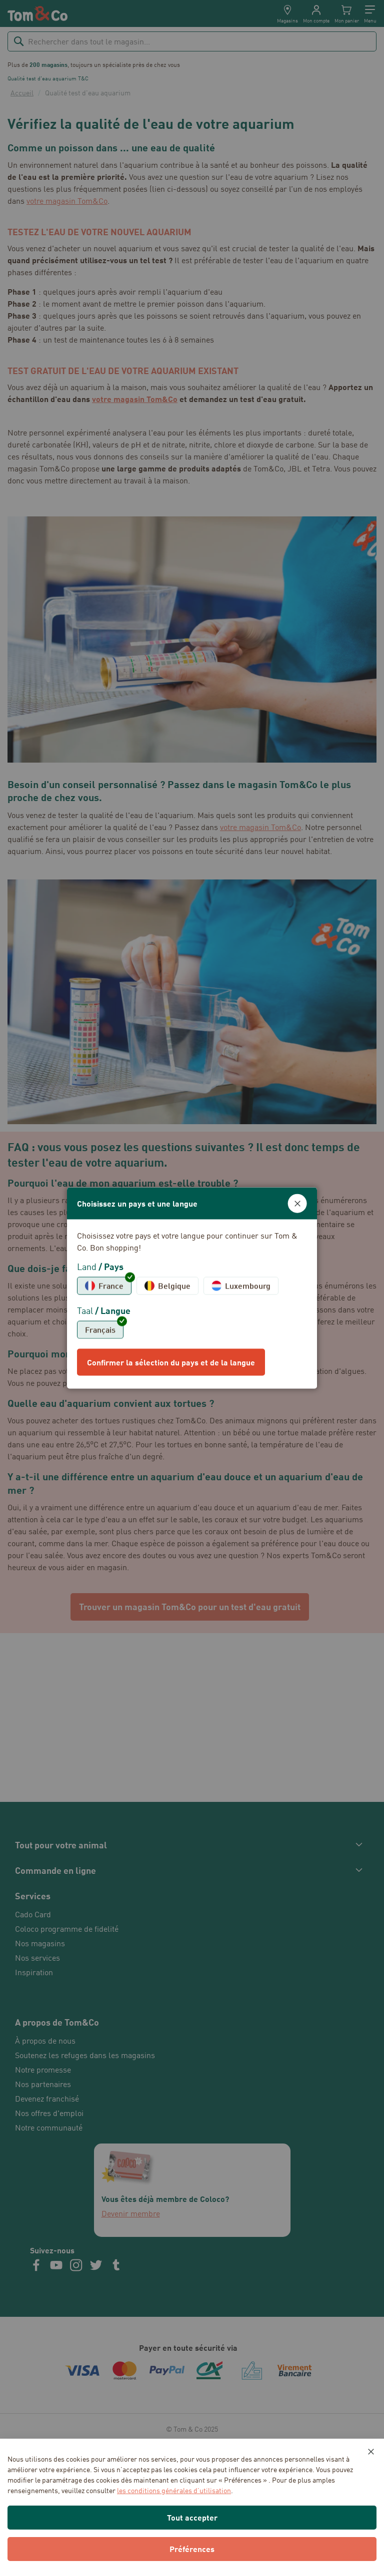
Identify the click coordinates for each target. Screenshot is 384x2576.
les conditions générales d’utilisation (174, 2490)
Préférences (192, 2549)
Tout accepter (192, 2517)
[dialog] (192, 1288)
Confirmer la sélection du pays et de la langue (171, 1361)
